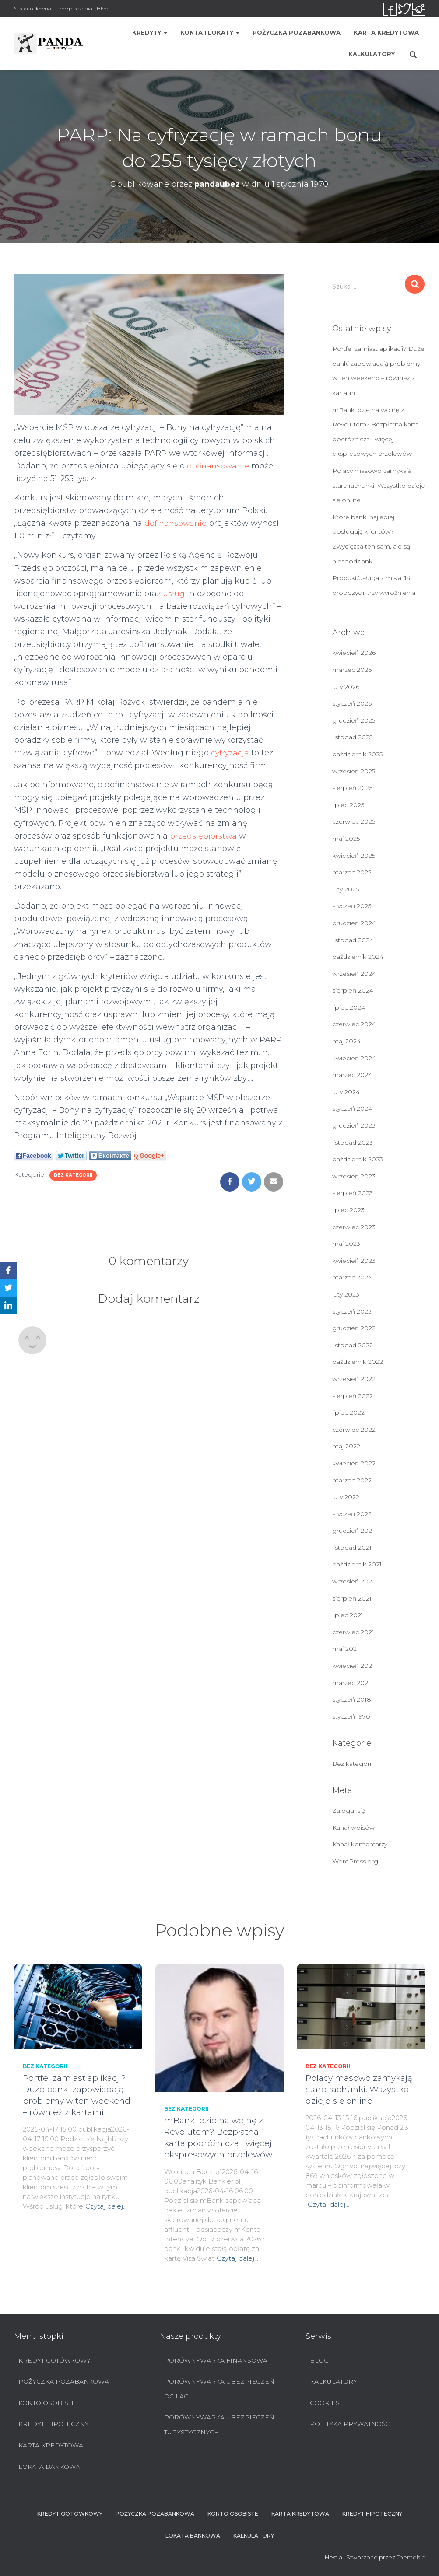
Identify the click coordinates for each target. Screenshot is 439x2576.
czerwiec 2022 (354, 1429)
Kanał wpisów (353, 1828)
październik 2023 (357, 1159)
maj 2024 (346, 1041)
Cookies (325, 2403)
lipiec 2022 (348, 1412)
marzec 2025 (351, 872)
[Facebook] (8, 1270)
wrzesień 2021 (353, 1581)
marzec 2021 (351, 1683)
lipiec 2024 (348, 1007)
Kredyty (149, 32)
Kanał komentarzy (359, 1844)
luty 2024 (346, 1092)
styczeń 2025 (351, 906)
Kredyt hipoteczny (53, 2424)
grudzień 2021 (353, 1530)
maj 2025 (346, 838)
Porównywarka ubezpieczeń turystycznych (219, 2424)
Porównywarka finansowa (215, 2360)
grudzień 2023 (354, 1125)
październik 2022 (357, 1362)
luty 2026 (345, 687)
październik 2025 (357, 754)
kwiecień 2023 (354, 1261)
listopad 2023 (352, 1142)
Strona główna (32, 8)
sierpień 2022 (352, 1396)
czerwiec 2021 (353, 1632)
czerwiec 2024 (354, 1024)
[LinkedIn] (8, 1305)
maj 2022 (346, 1446)
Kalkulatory (371, 53)
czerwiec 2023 (354, 1227)
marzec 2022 (352, 1480)
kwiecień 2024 (354, 1058)
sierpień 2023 (352, 1193)
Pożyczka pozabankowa (297, 32)
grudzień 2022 (354, 1328)
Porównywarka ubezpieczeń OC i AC (219, 2388)
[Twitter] (8, 1288)
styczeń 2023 (352, 1311)
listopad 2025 (352, 737)
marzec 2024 (352, 1075)
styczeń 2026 (352, 703)
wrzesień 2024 (354, 974)
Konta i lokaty (209, 32)
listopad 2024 (352, 940)
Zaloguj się (348, 1810)
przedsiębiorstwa (203, 836)
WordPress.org (355, 1861)
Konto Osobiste (47, 2403)
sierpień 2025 (352, 788)
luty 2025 (345, 889)
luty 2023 (345, 1294)
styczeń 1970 (351, 1716)
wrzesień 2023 (354, 1176)
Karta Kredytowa (386, 32)
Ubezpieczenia (74, 8)
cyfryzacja (230, 753)
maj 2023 (346, 1244)
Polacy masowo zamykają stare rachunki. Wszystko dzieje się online (378, 485)
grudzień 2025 (353, 720)
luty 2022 (345, 1497)
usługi (175, 593)
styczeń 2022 (352, 1514)
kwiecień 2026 (354, 653)
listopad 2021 (352, 1548)
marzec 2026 (352, 670)
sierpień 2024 (352, 990)
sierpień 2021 (352, 1598)
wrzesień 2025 (353, 771)
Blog (103, 8)
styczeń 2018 (351, 1699)
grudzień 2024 (354, 923)
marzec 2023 (352, 1277)
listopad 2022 (352, 1345)
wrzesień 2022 (354, 1379)
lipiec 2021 (347, 1615)
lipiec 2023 (348, 1210)
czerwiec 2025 (353, 821)
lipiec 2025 (348, 805)
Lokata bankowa (49, 2467)
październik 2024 (357, 957)
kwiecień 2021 (353, 1666)
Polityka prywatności (351, 2424)
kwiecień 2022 (354, 1463)
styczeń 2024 (352, 1108)
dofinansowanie (219, 466)
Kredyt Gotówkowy (54, 2360)
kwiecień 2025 (353, 856)
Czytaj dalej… (106, 2206)
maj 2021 (345, 1649)
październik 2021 (357, 1564)
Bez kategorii (73, 1175)
